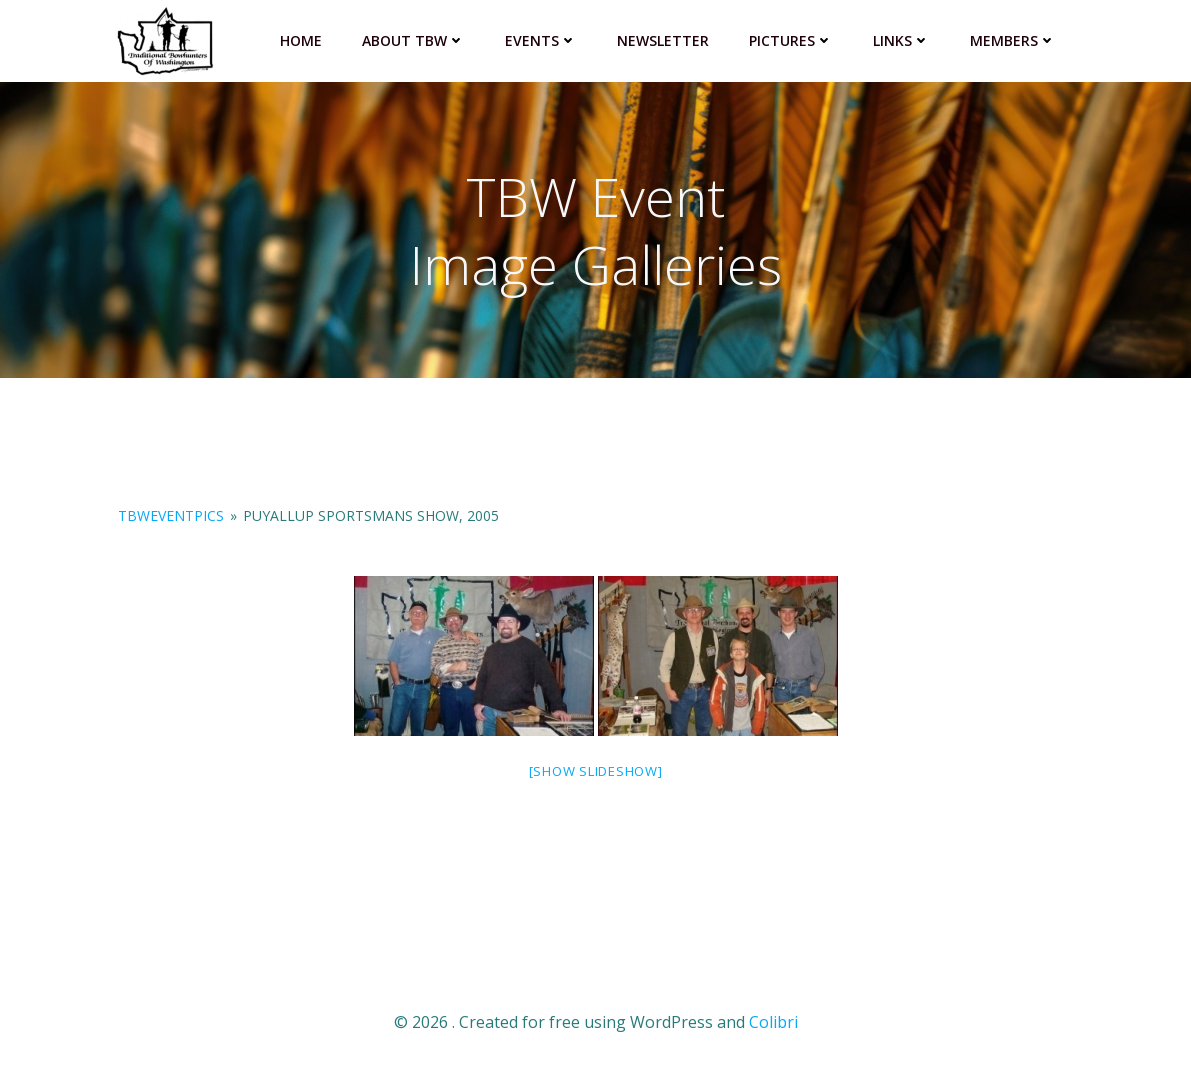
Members (1013, 40)
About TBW (413, 40)
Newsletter (663, 40)
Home (301, 40)
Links (901, 40)
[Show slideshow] (596, 771)
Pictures (791, 40)
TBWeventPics (171, 515)
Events (541, 40)
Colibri (773, 1022)
